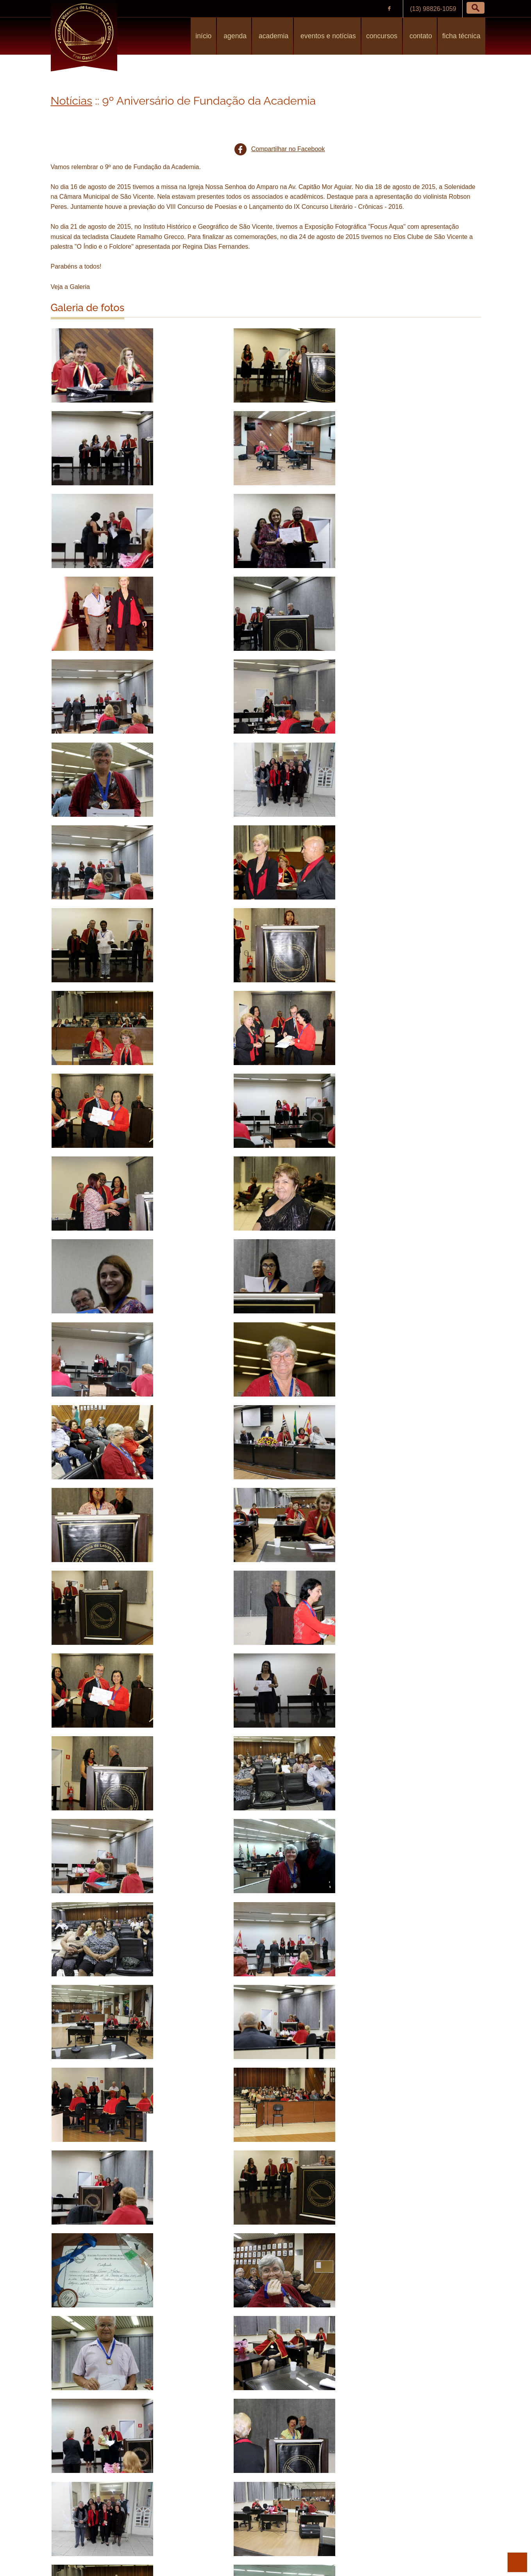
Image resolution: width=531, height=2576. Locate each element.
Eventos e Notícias (327, 36)
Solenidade (127, 2520)
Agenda (234, 36)
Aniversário (75, 2520)
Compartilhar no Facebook (288, 149)
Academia (272, 36)
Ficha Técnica (461, 36)
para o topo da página (517, 2562)
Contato (420, 36)
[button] (476, 8)
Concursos (381, 36)
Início (203, 36)
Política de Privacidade (241, 2551)
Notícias (72, 100)
